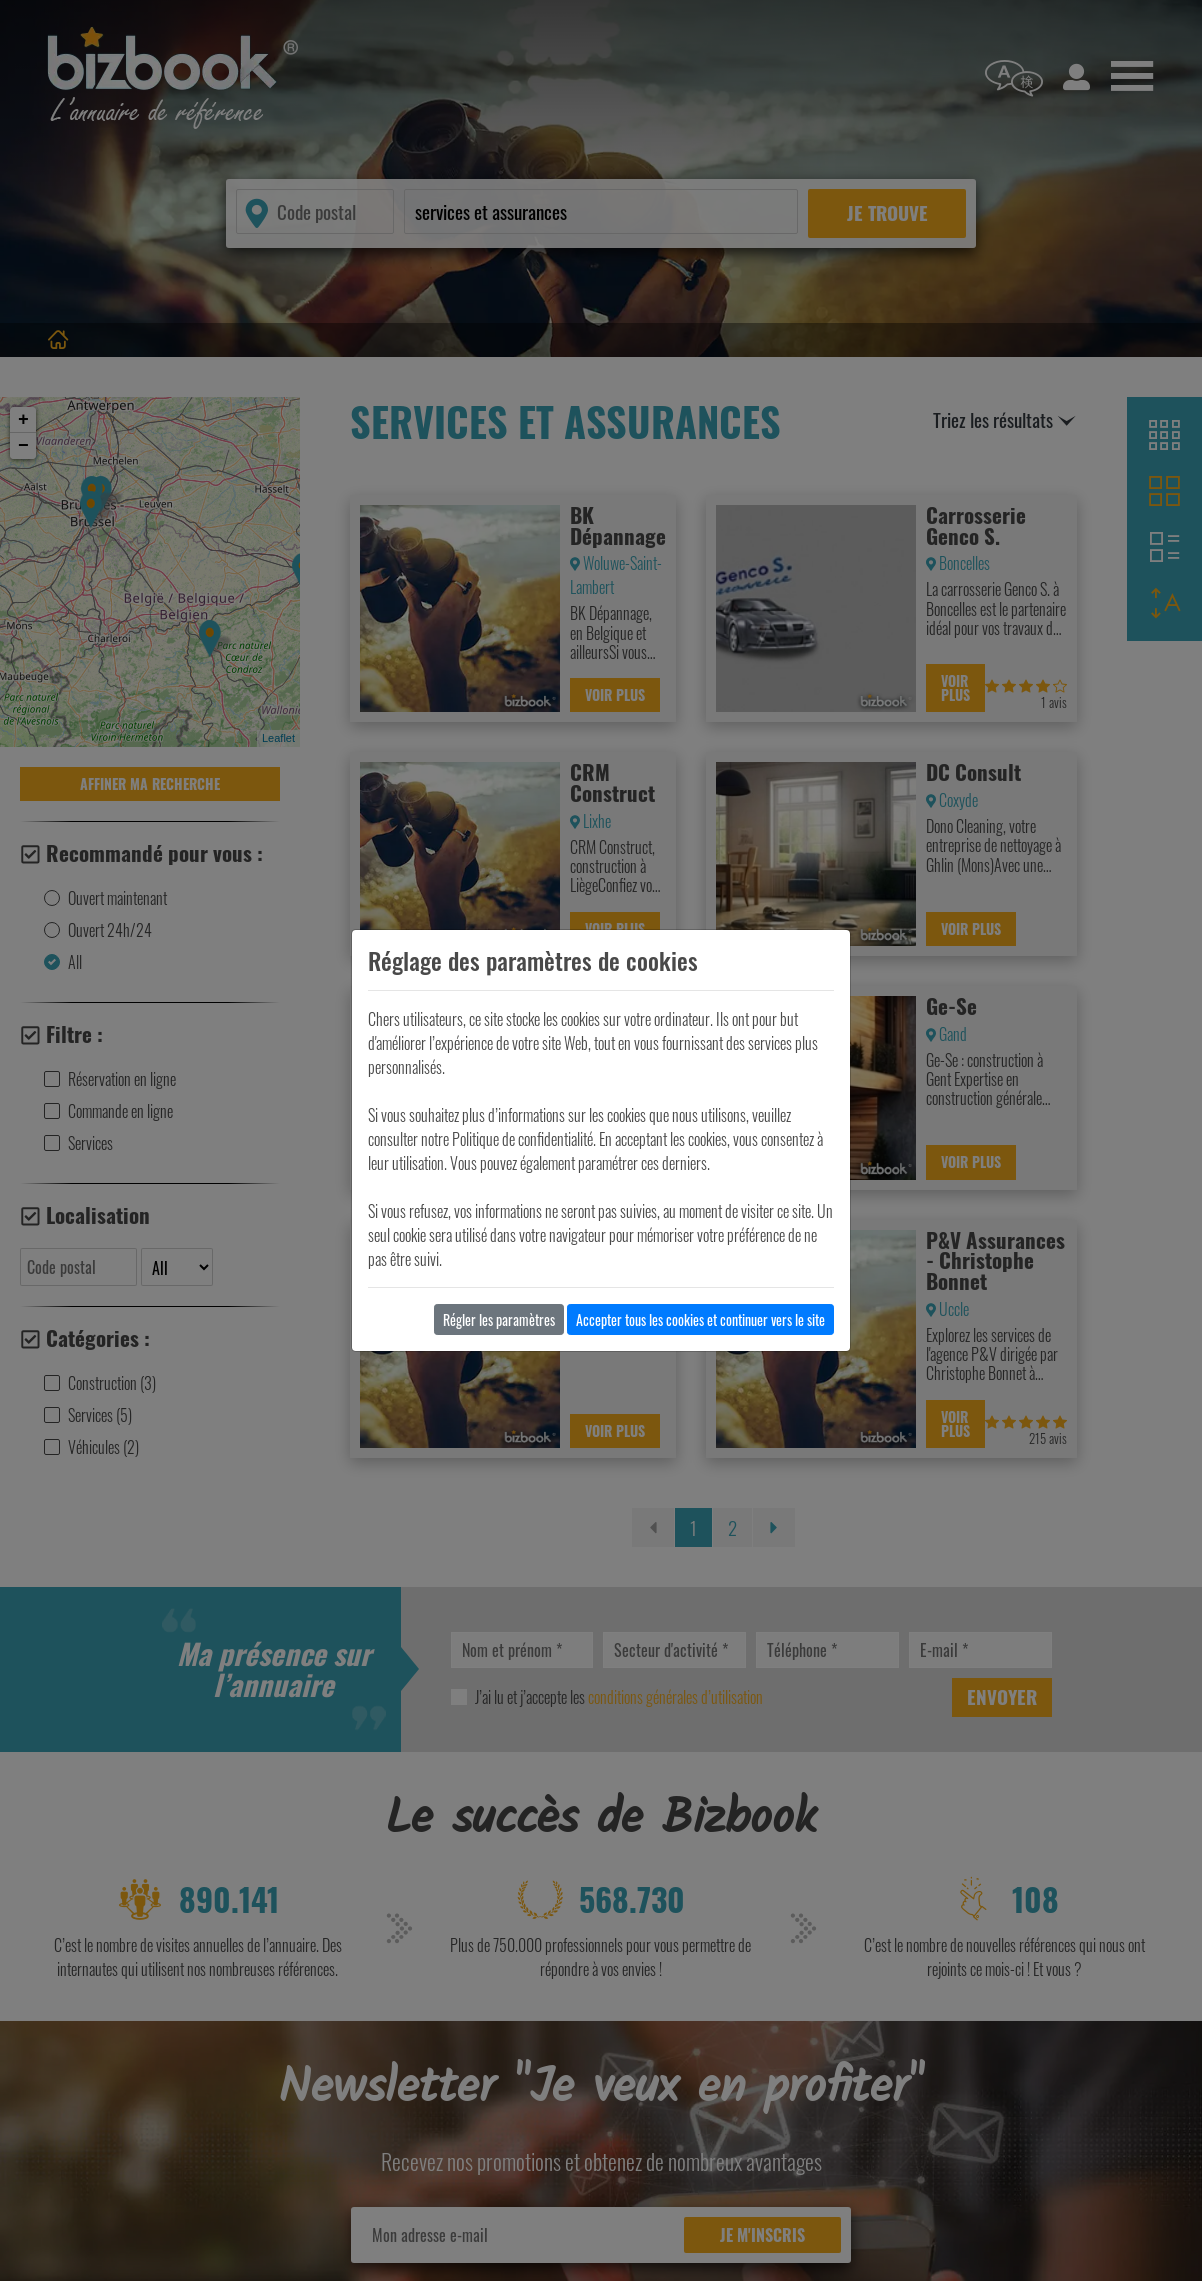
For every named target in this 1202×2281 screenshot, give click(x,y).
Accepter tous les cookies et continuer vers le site (700, 1319)
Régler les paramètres (499, 1319)
